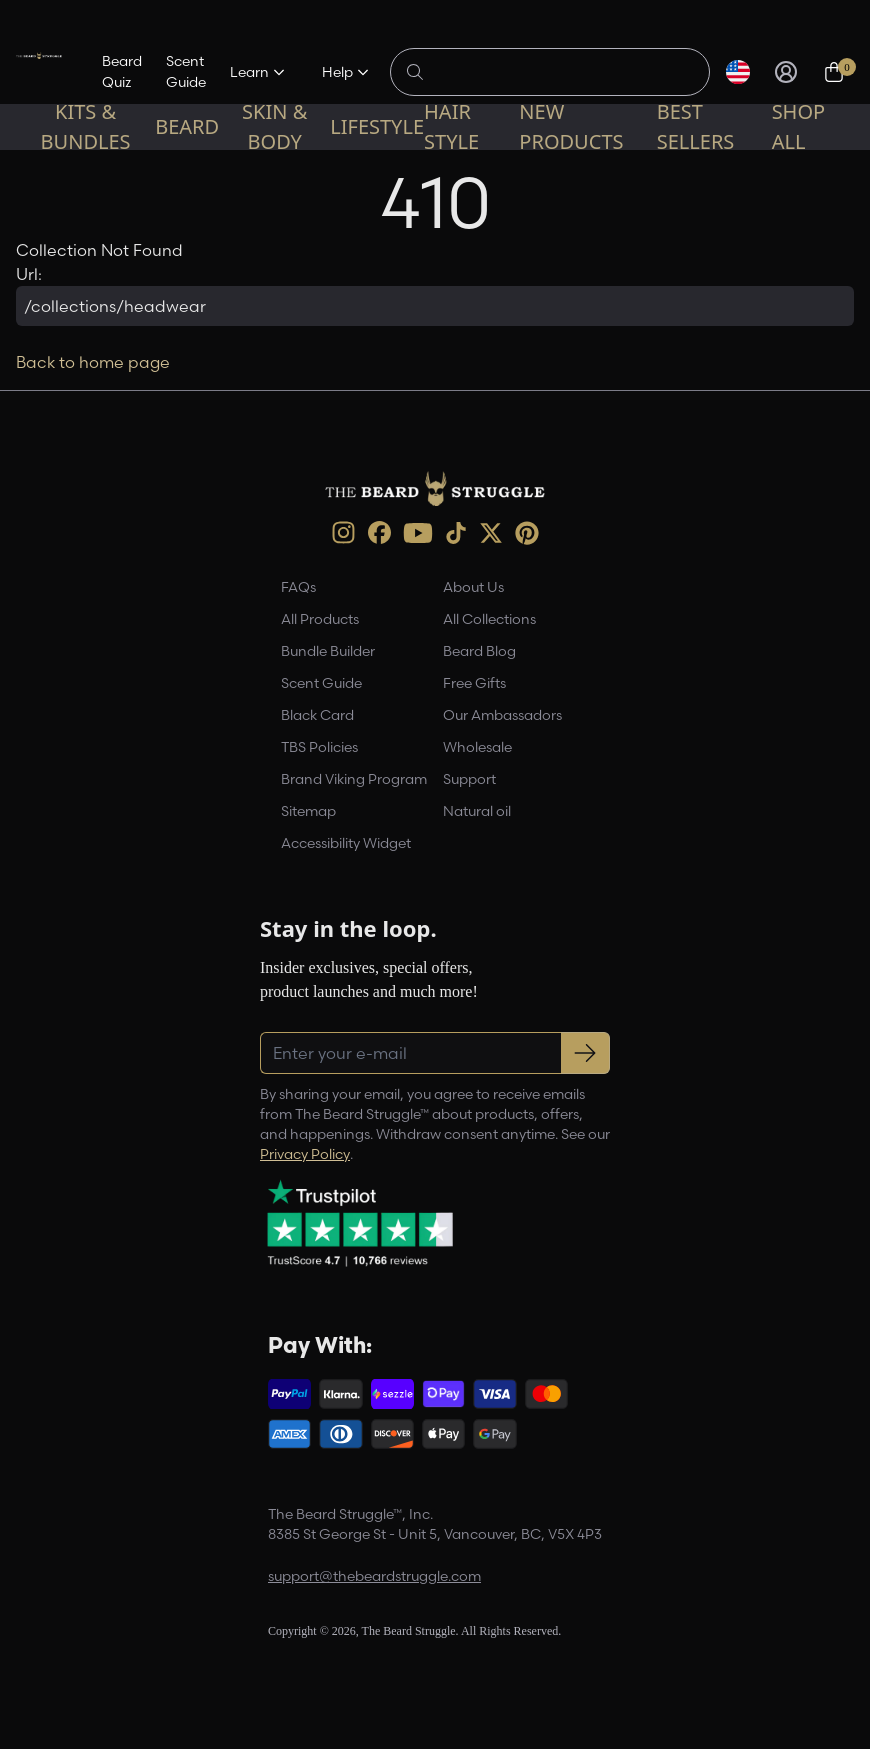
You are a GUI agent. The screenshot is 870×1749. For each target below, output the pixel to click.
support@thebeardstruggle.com (374, 1576)
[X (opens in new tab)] (491, 533)
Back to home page (93, 362)
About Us (473, 587)
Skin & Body (274, 126)
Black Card (317, 715)
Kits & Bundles (86, 126)
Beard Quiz (122, 71)
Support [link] (469, 779)
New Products (571, 126)
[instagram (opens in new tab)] (343, 532)
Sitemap (308, 811)
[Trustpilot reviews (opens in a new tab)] (360, 1223)
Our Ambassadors (502, 715)
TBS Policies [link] (319, 747)
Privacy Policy (305, 1154)
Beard (187, 126)
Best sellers (696, 126)
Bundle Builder (328, 651)
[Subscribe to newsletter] (585, 1053)
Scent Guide (186, 71)
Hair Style (451, 126)
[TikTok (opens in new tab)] (456, 533)
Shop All (799, 126)
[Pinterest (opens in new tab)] (527, 533)
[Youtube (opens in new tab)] (418, 533)
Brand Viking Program (354, 779)
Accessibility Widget (346, 843)
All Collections (489, 619)
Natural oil (477, 811)
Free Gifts (474, 683)
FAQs (298, 587)
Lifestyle (377, 126)
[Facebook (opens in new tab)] (379, 532)
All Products (320, 619)
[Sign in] (786, 72)
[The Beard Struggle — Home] (39, 72)
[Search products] (561, 72)
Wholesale (477, 747)
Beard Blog (479, 651)
